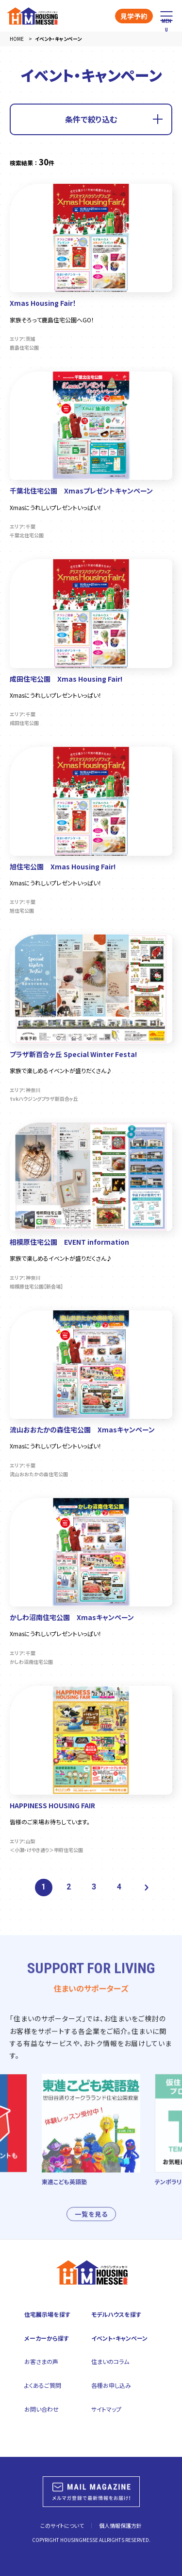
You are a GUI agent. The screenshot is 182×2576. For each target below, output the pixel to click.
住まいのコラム (110, 2361)
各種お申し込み (111, 2385)
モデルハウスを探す (116, 2314)
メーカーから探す (46, 2338)
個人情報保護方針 (120, 2525)
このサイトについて (62, 2525)
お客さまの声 (41, 2361)
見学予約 (134, 16)
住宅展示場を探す (47, 2314)
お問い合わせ (41, 2409)
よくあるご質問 (42, 2385)
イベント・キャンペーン (119, 2338)
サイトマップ (106, 2409)
